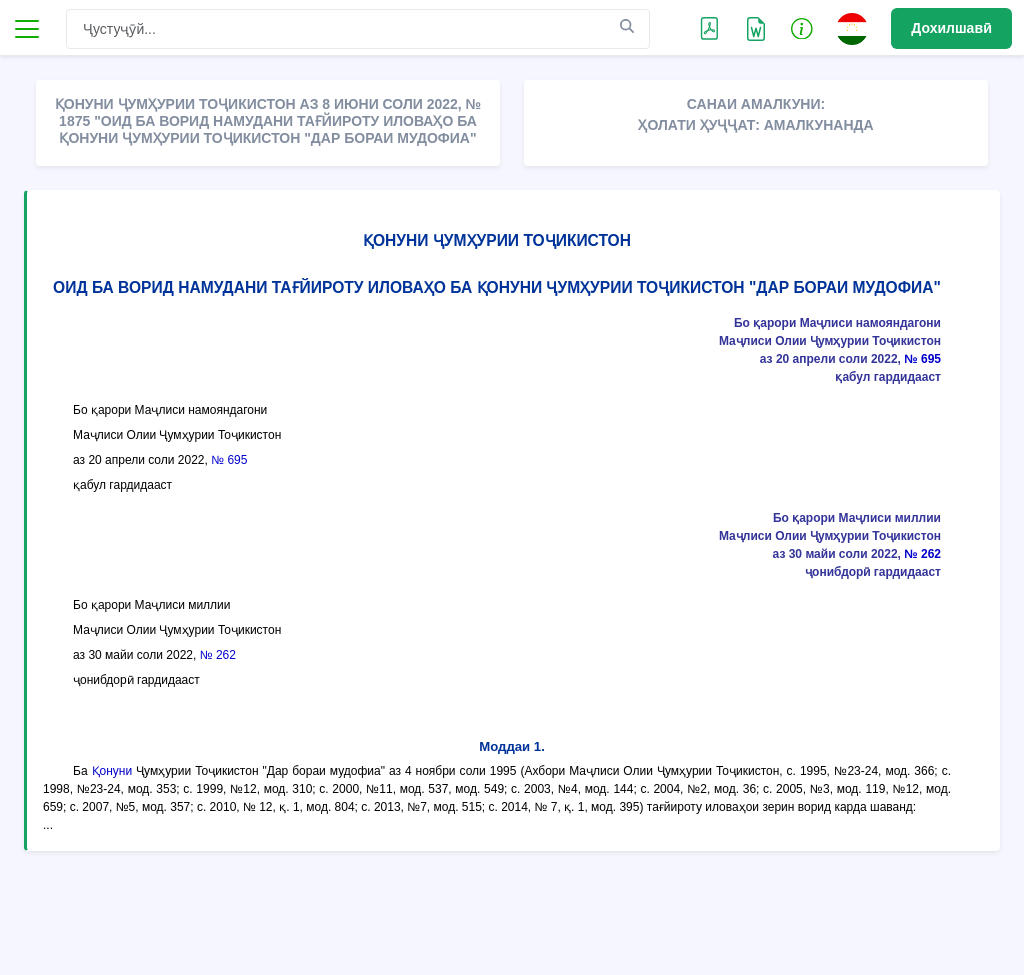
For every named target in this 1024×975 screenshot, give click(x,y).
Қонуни (112, 771)
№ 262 (922, 554)
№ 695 (922, 359)
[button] (802, 28)
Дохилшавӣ (951, 28)
